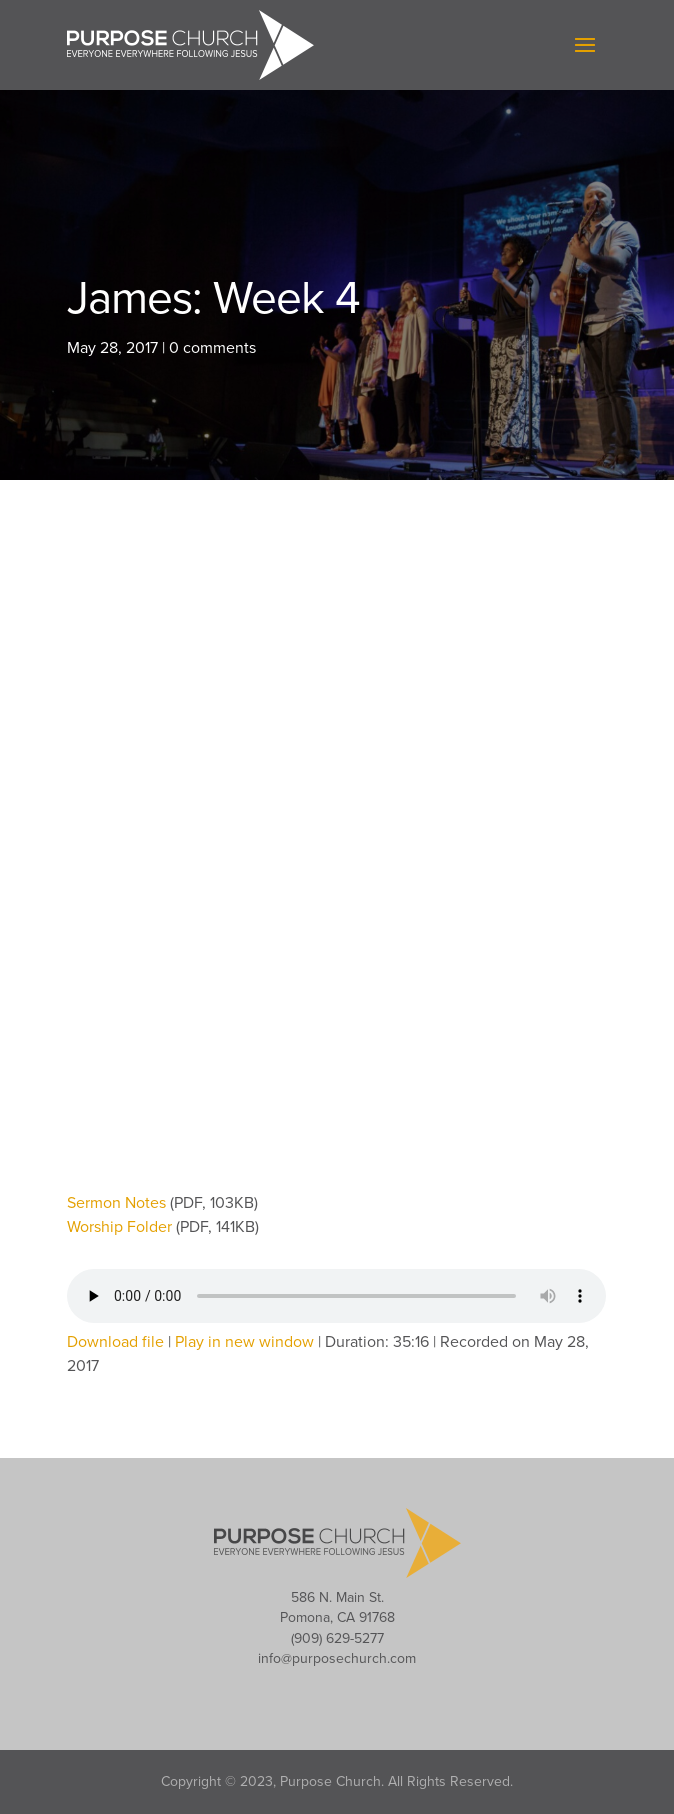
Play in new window (244, 1342)
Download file (115, 1342)
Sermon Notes (118, 1203)
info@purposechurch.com (337, 1658)
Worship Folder (121, 1227)
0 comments (212, 348)
